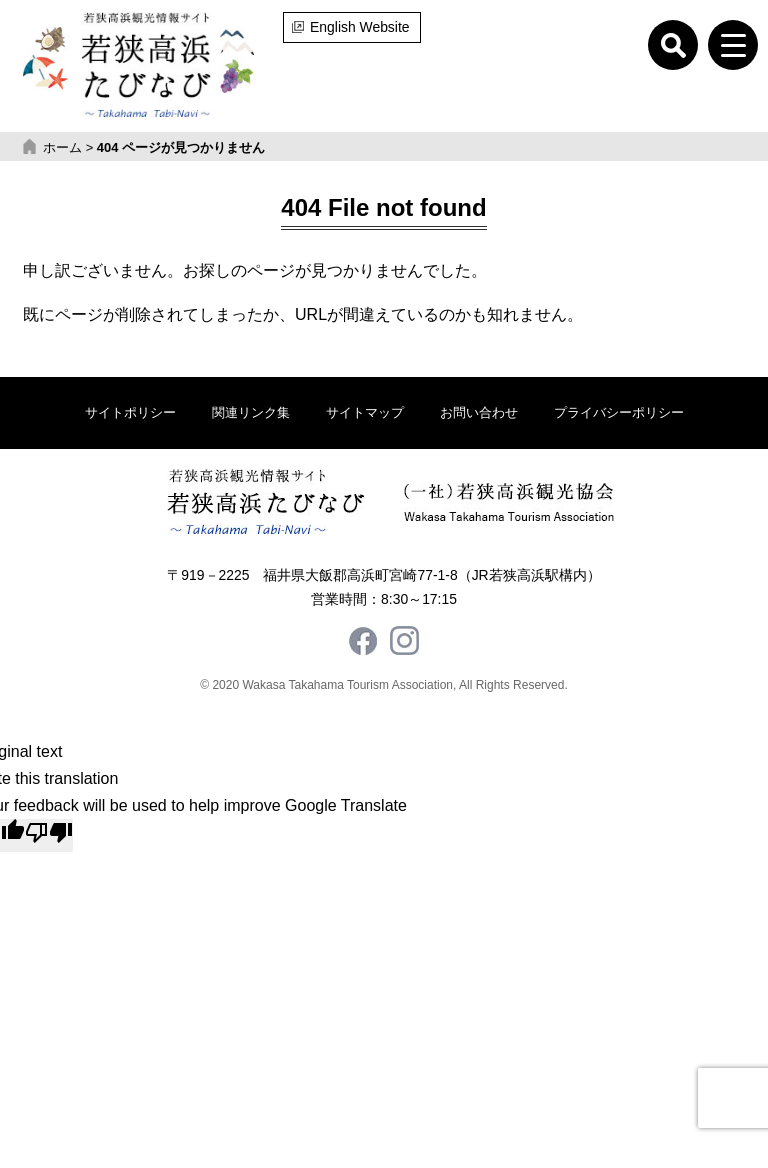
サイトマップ (365, 412)
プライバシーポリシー (619, 412)
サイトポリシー (130, 412)
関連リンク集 (251, 412)
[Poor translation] (49, 835)
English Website (359, 27)
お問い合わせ (479, 412)
